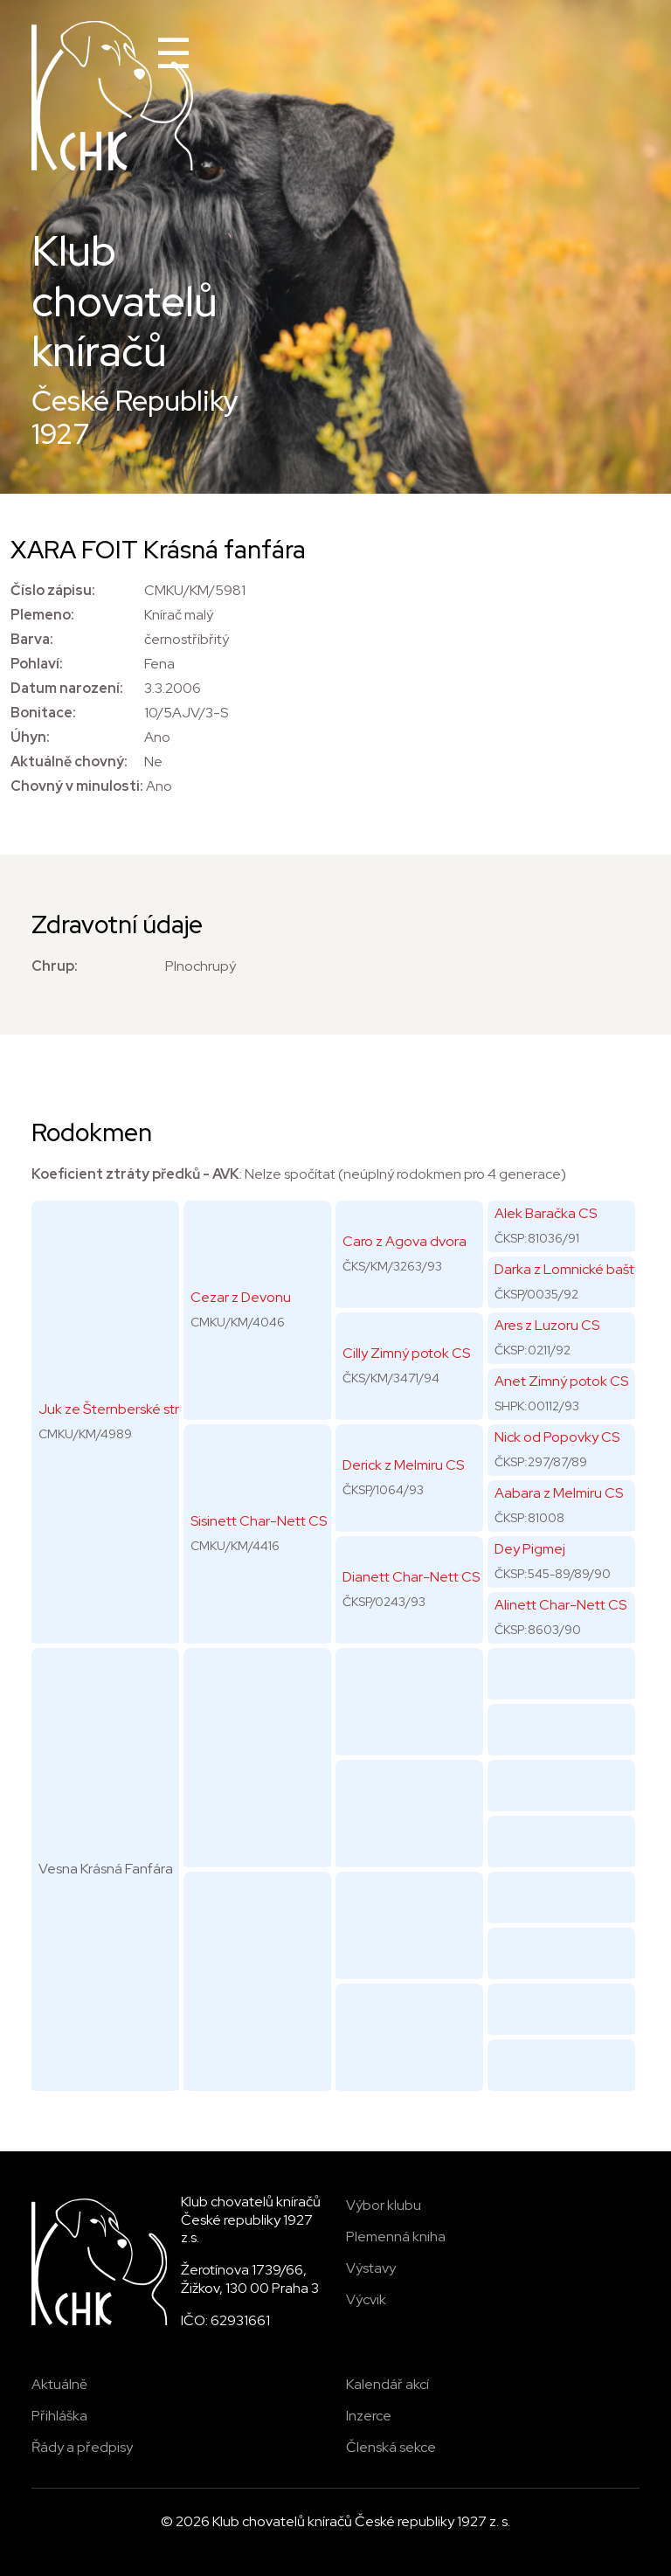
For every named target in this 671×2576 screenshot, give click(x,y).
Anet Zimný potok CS (561, 1381)
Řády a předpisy (82, 2447)
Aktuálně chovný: (69, 761)
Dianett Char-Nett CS (411, 1577)
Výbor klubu (383, 2205)
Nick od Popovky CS (557, 1437)
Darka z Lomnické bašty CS (578, 1269)
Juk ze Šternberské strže (116, 1409)
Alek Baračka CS (546, 1213)
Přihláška (59, 2415)
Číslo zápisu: (52, 590)
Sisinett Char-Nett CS (258, 1521)
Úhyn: (30, 737)
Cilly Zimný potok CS (406, 1353)
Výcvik (366, 2299)
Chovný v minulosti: (76, 786)
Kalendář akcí (387, 2384)
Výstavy (371, 2268)
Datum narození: (66, 688)
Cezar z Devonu (240, 1297)
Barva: (31, 639)
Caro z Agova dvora (404, 1241)
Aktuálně (59, 2384)
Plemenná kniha (396, 2236)
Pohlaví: (36, 663)
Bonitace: (43, 712)
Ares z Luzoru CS (547, 1325)
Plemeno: (42, 615)
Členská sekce (391, 2447)
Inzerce (368, 2415)
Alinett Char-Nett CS (560, 1605)
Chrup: (54, 966)
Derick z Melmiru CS (403, 1465)
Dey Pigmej (530, 1549)
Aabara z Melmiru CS (559, 1493)
